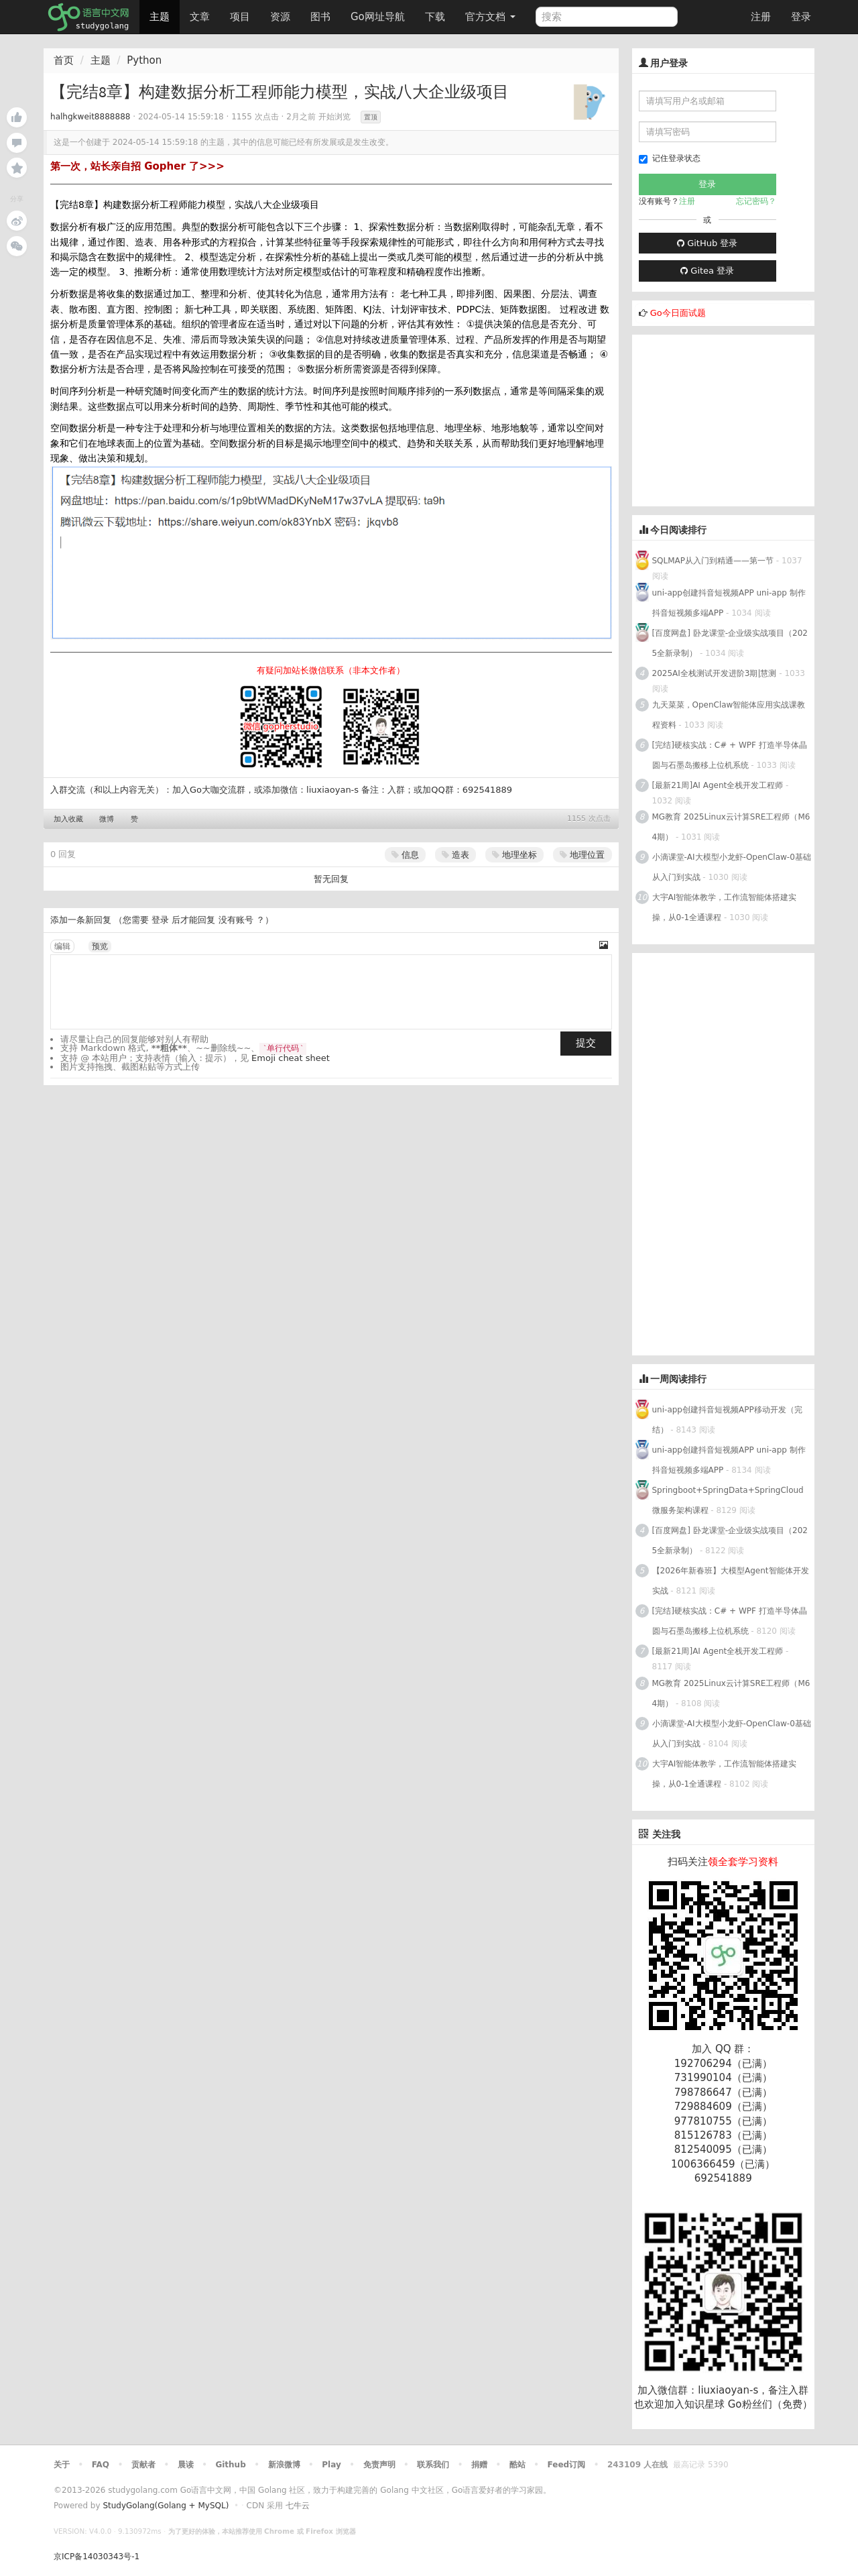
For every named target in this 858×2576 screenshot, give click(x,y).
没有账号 (236, 920)
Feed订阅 (567, 2464)
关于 (62, 2464)
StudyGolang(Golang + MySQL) (166, 2505)
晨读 (186, 2464)
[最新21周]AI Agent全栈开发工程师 (718, 785)
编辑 (62, 946)
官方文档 (490, 17)
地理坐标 (514, 855)
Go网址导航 (379, 13)
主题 (159, 17)
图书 (320, 17)
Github (230, 2464)
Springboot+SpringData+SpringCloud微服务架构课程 (728, 1500)
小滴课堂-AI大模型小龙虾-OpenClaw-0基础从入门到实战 (731, 867)
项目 (240, 17)
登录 (801, 17)
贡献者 (143, 2464)
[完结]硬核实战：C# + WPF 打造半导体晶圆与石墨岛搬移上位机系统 (729, 755)
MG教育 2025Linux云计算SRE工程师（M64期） (731, 827)
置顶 (370, 117)
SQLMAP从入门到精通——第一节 (713, 560)
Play (331, 2464)
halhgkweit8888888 (90, 116)
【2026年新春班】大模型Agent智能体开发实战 (730, 1580)
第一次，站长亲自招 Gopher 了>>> (137, 166)
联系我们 (433, 2464)
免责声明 (379, 2464)
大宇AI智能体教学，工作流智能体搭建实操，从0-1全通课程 (724, 907)
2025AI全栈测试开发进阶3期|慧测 (716, 673)
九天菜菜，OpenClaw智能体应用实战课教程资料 (729, 715)
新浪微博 (284, 2464)
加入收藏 (68, 819)
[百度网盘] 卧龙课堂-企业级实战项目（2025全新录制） (730, 643)
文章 (200, 17)
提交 (586, 1043)
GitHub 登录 (707, 243)
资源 (280, 17)
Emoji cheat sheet (290, 1058)
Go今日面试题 (678, 313)
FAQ (100, 2464)
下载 (435, 17)
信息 (405, 855)
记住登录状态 (669, 159)
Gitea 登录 (707, 271)
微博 (106, 819)
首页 (64, 60)
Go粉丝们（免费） (770, 2404)
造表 (455, 855)
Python (144, 60)
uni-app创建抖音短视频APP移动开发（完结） (727, 1420)
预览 (100, 946)
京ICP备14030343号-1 (96, 2556)
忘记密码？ (756, 201)
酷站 (517, 2464)
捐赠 (479, 2464)
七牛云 (298, 2505)
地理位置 (582, 855)
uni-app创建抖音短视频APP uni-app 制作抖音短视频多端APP (729, 603)
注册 (761, 17)
